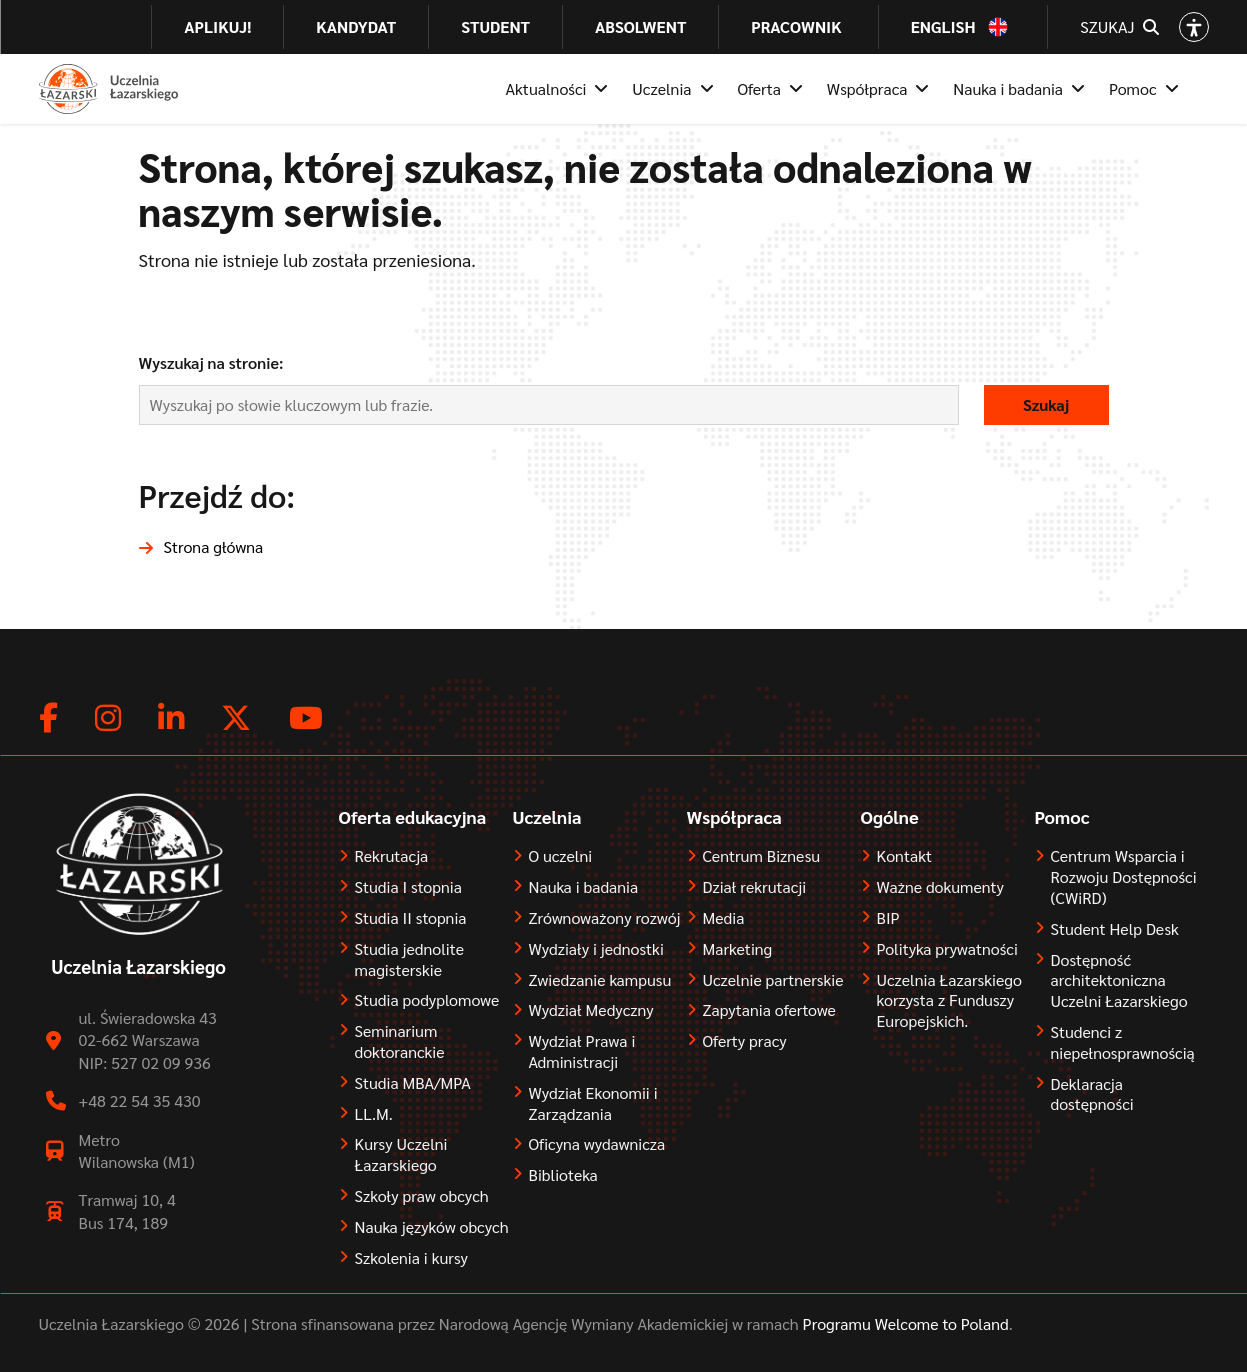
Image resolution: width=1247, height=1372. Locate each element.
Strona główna (214, 546)
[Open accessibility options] (1194, 27)
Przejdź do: (217, 494)
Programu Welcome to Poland (904, 1323)
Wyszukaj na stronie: (211, 362)
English (943, 27)
